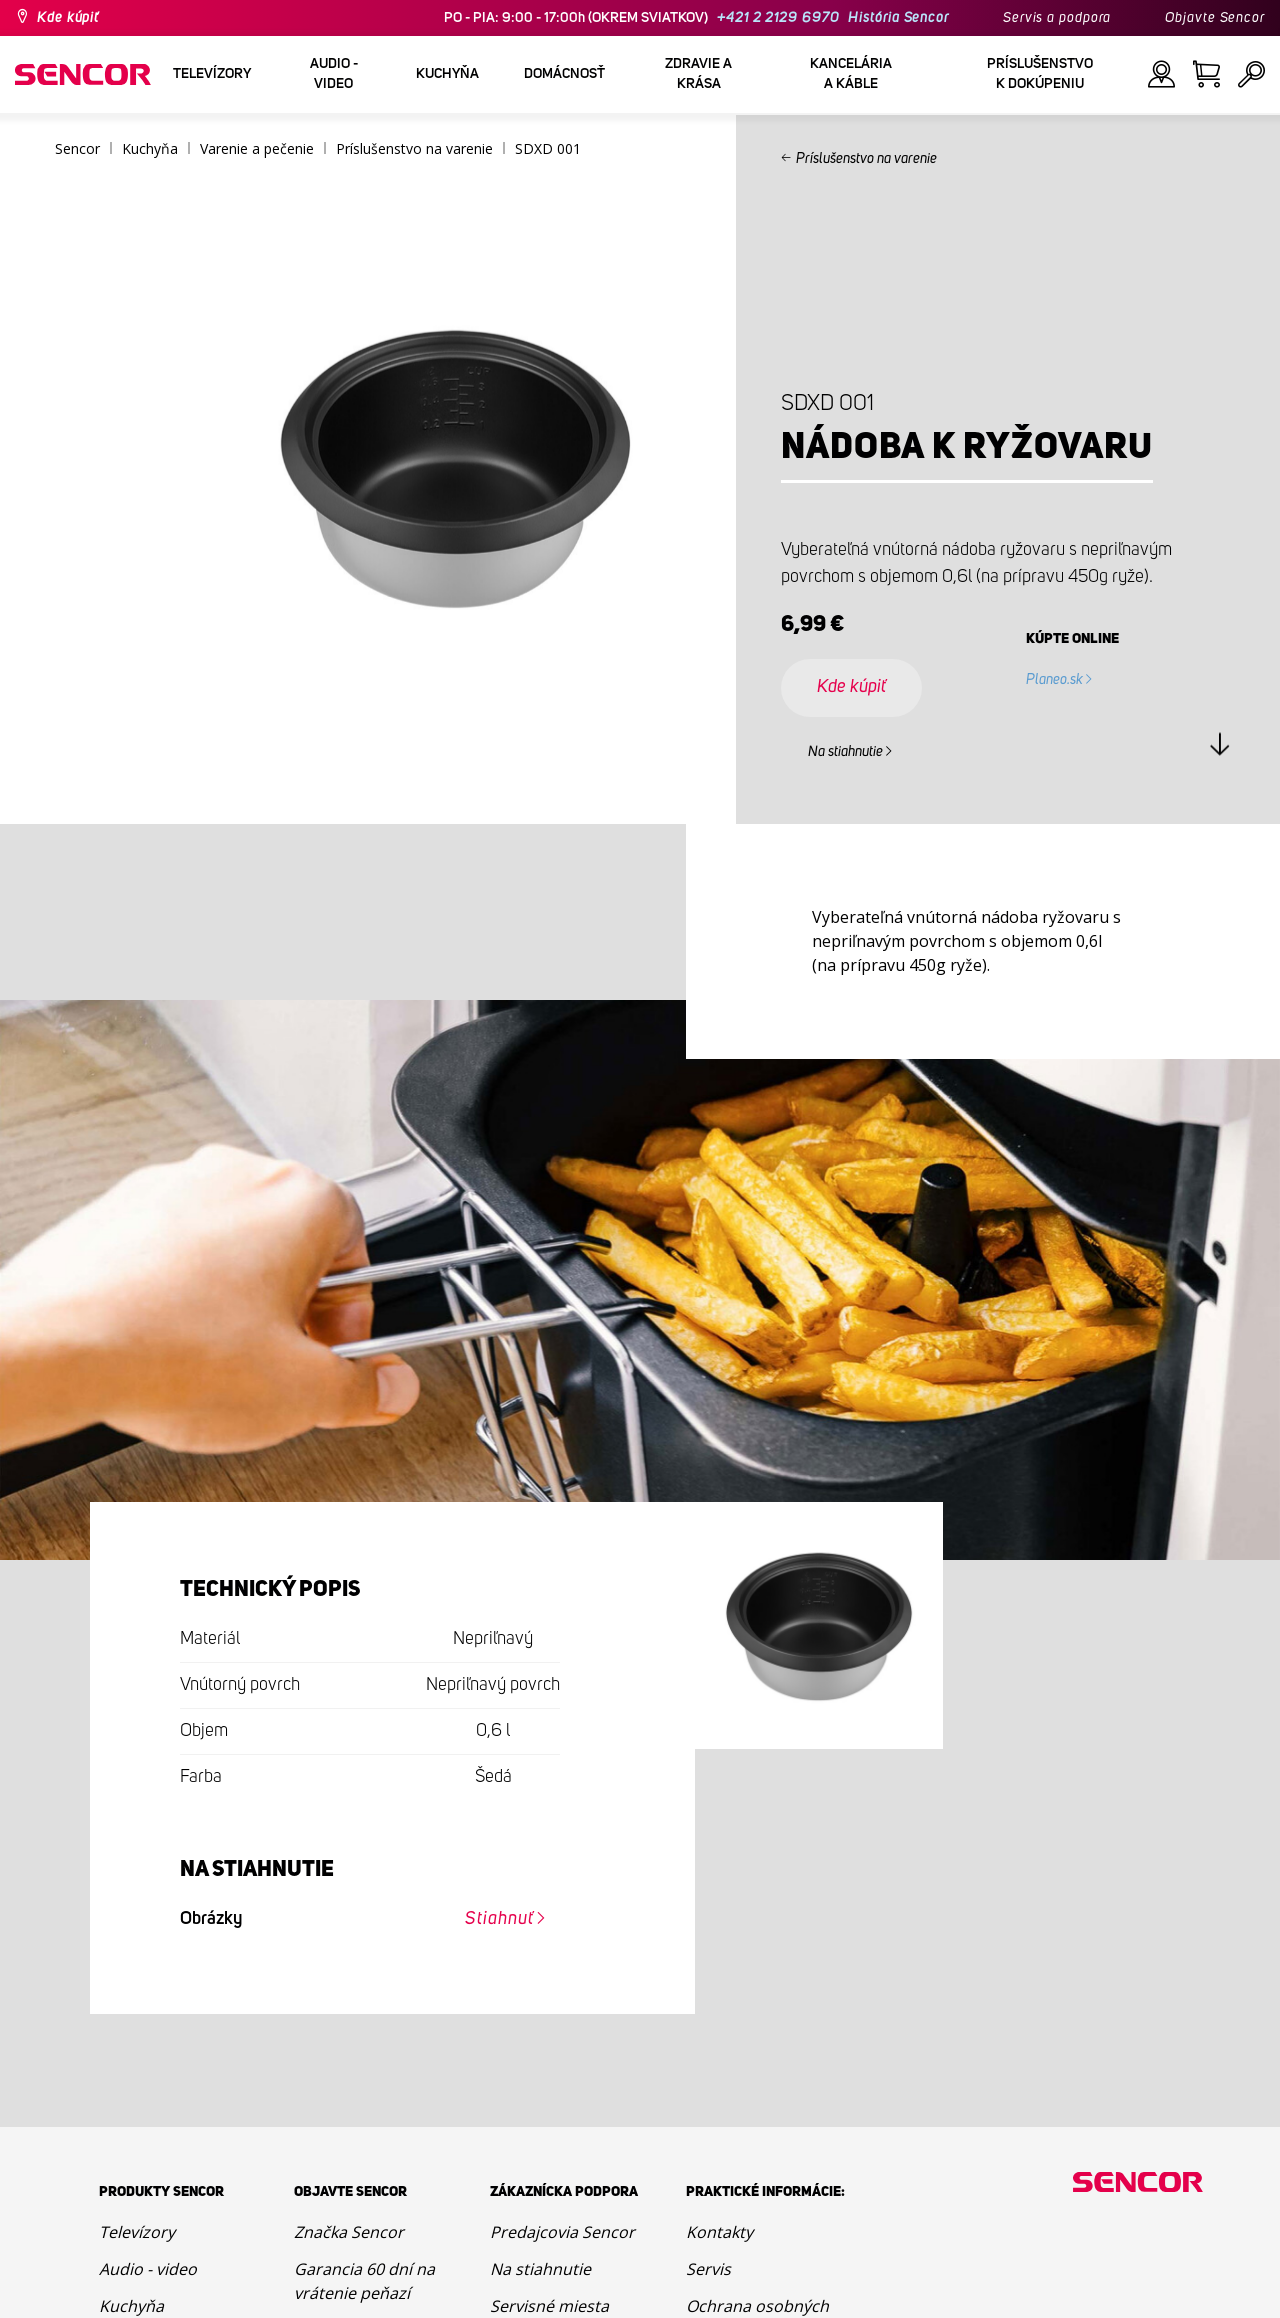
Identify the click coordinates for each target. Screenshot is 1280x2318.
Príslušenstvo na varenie (866, 159)
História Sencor (898, 18)
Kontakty (719, 2232)
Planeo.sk (1054, 680)
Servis (708, 2269)
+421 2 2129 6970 (778, 18)
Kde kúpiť (68, 18)
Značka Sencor (349, 2232)
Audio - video (148, 2269)
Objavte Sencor (1215, 18)
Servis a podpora (1057, 18)
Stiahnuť (499, 1919)
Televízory (137, 2232)
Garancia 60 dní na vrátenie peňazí (364, 2281)
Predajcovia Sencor (562, 2232)
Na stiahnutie (845, 752)
